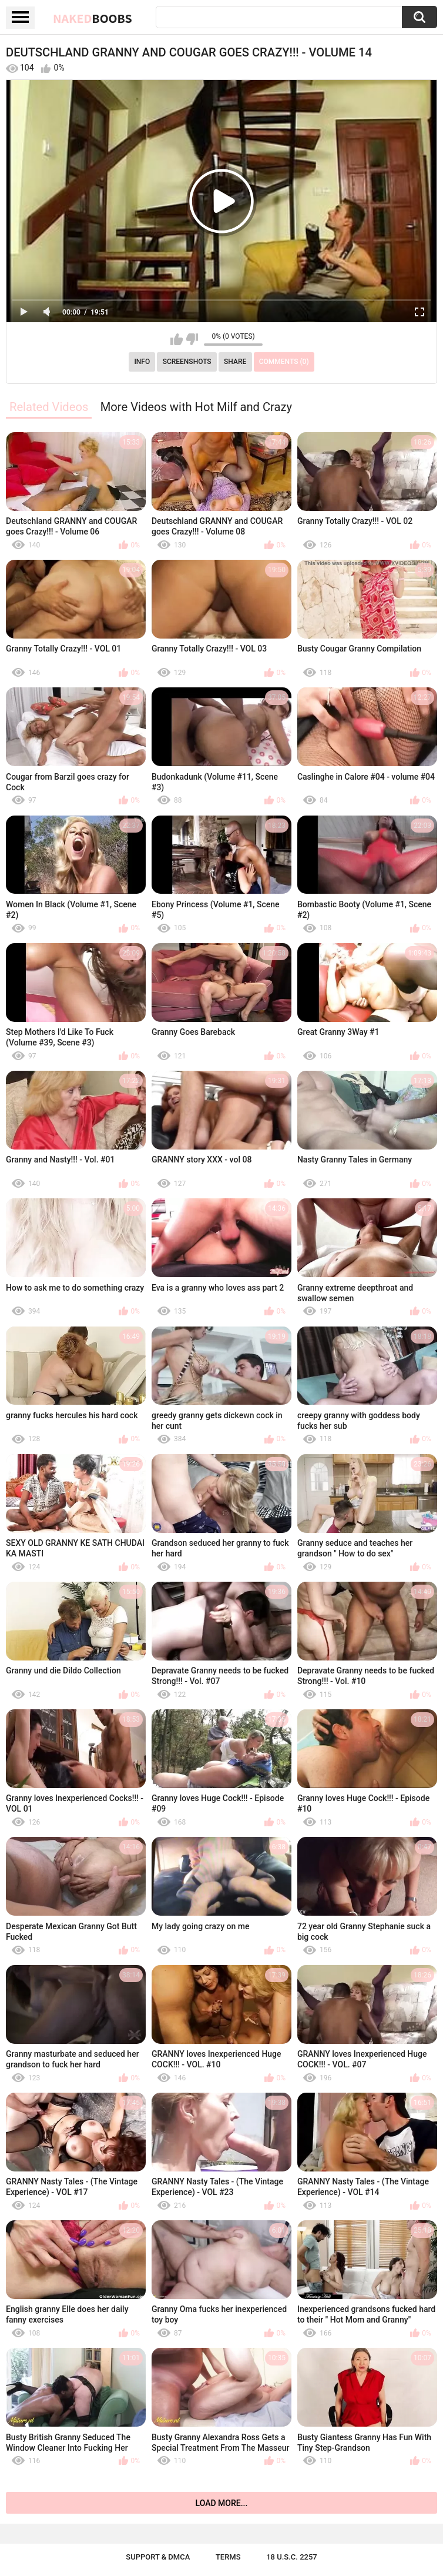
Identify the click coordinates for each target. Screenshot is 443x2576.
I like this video (176, 339)
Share (235, 362)
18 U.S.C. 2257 (291, 2556)
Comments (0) (284, 362)
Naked (92, 18)
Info (142, 362)
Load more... (222, 2503)
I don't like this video (192, 339)
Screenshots (187, 362)
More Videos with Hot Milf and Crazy (196, 407)
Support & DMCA (158, 2556)
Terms (228, 2556)
